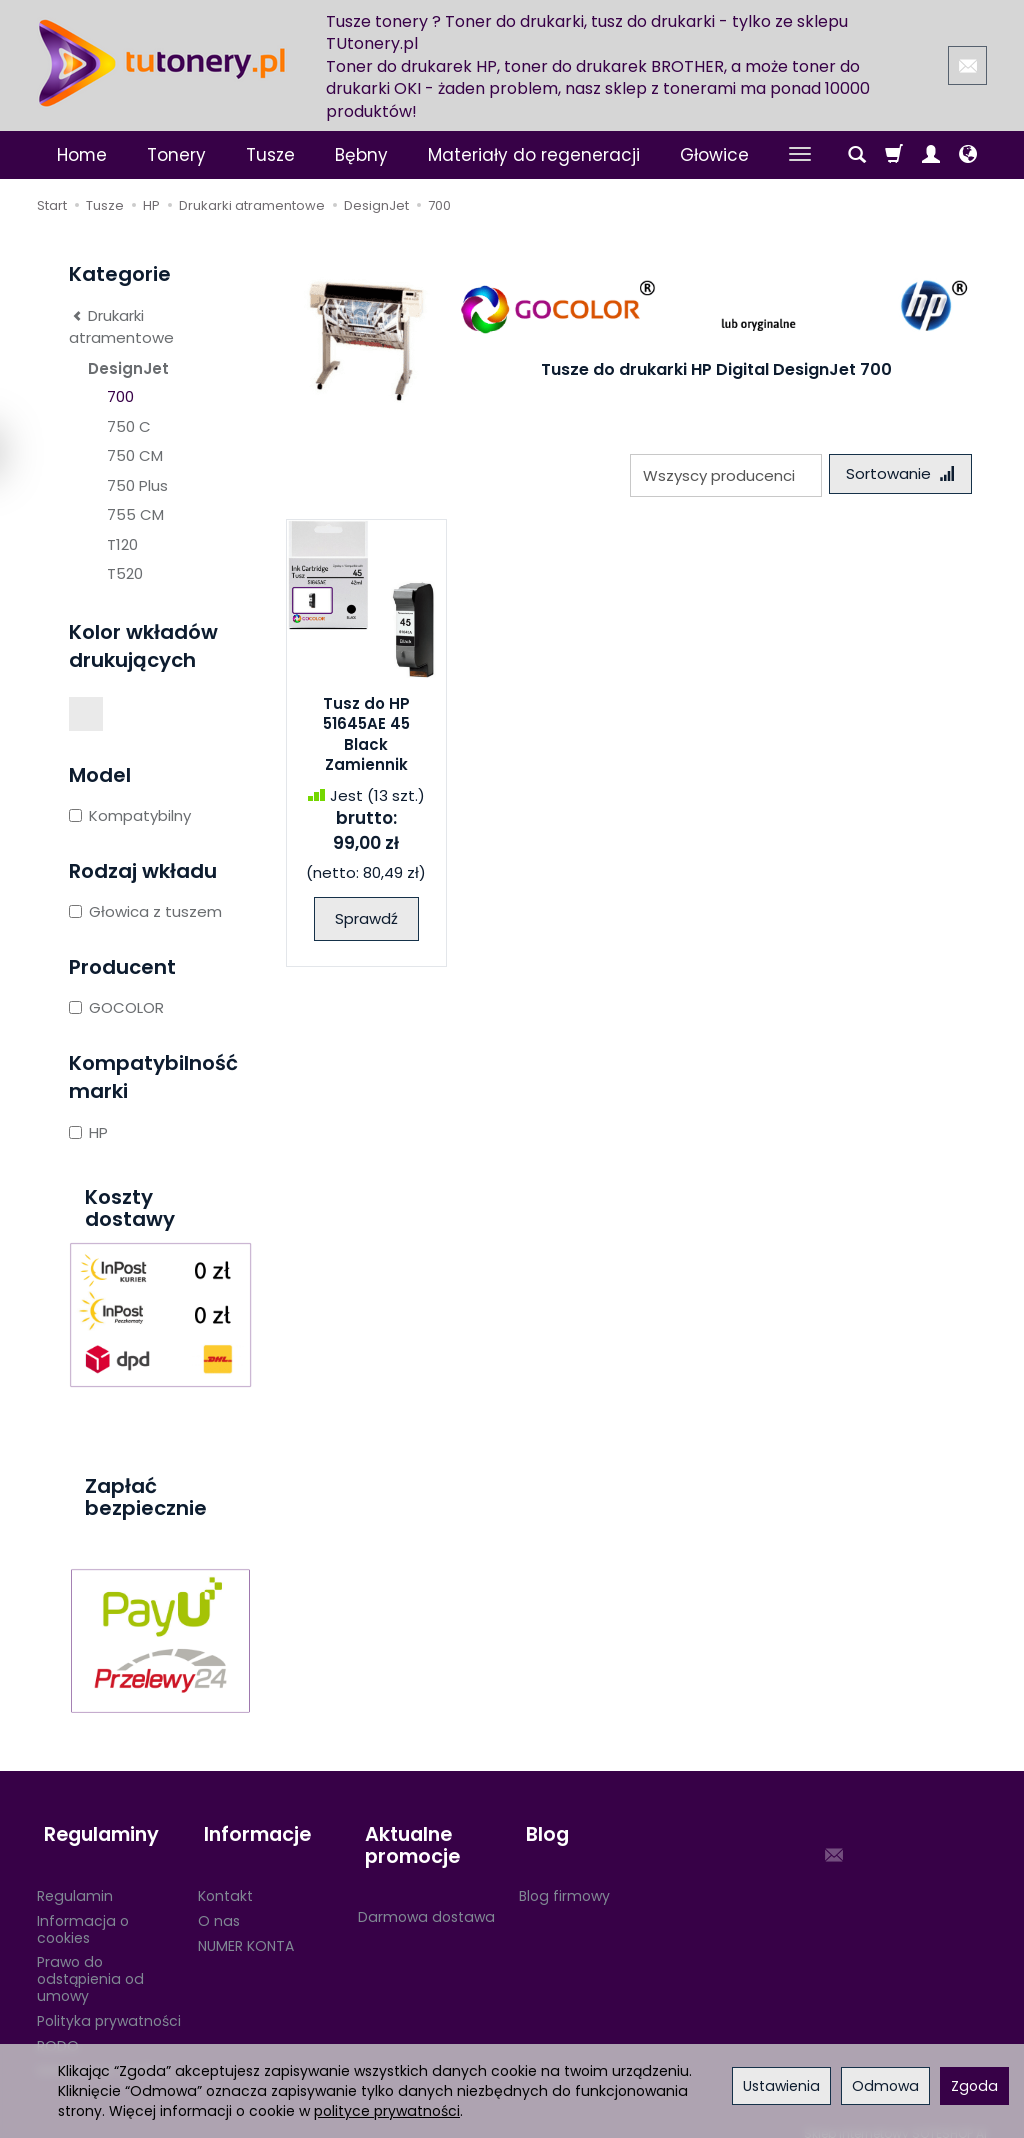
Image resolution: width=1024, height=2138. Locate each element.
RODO (58, 2029)
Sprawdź (366, 922)
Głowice (714, 155)
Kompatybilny (130, 815)
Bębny (361, 155)
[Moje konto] (931, 155)
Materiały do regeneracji (534, 155)
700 (120, 396)
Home (82, 155)
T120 (122, 544)
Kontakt (225, 1880)
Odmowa (885, 2086)
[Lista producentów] (719, 475)
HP (88, 1132)
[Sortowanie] (897, 475)
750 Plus (137, 485)
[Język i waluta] (968, 155)
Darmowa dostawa (426, 1901)
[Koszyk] (894, 155)
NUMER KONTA (246, 1929)
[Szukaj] (857, 155)
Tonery (176, 155)
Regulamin (75, 1880)
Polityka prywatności (109, 2004)
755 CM (135, 514)
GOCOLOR (116, 1007)
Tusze (270, 155)
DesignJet (128, 368)
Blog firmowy (564, 1880)
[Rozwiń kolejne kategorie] (800, 155)
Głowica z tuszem (145, 911)
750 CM (135, 455)
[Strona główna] (162, 63)
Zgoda (974, 2086)
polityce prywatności (387, 2111)
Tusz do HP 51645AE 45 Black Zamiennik (366, 737)
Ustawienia (781, 2086)
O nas (219, 1904)
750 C (129, 426)
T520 (125, 573)
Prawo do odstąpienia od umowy (90, 1963)
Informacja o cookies (83, 1912)
